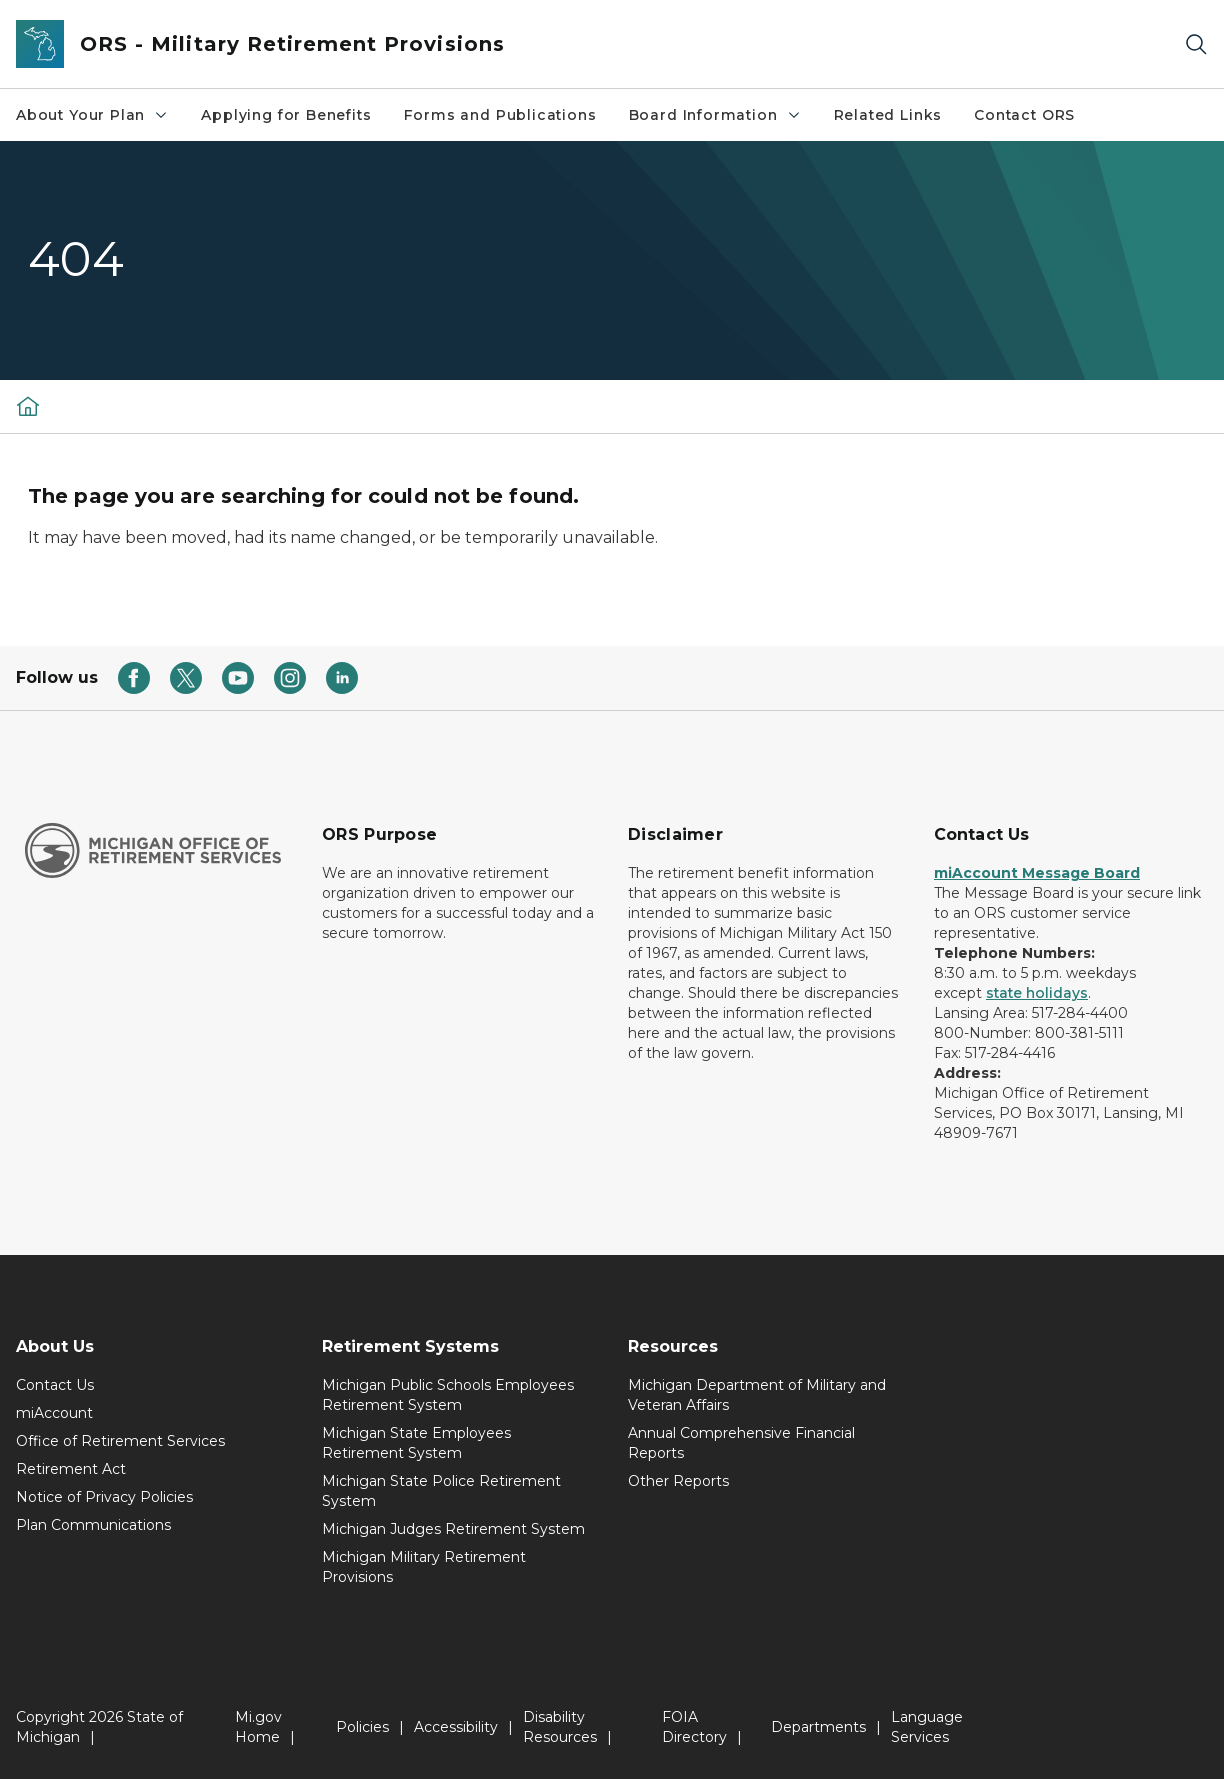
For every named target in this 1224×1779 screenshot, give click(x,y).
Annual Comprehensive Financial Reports (741, 1443)
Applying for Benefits (286, 115)
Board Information (715, 115)
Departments (818, 1727)
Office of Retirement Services (120, 1441)
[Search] (1196, 44)
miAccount (54, 1413)
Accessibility (456, 1727)
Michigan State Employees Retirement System (416, 1443)
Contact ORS (1024, 115)
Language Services (927, 1727)
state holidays (1037, 993)
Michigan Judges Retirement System (453, 1529)
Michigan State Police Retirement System (441, 1491)
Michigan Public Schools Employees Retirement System (448, 1395)
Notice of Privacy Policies (104, 1497)
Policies (362, 1727)
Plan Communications (93, 1525)
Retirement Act (71, 1469)
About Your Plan (92, 115)
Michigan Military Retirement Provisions (424, 1567)
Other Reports (678, 1481)
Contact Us (55, 1385)
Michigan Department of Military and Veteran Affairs (757, 1395)
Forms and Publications (500, 115)
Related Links (888, 115)
